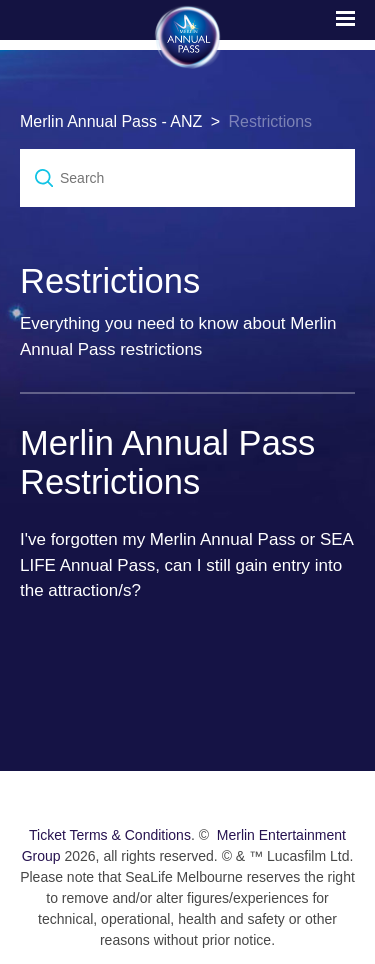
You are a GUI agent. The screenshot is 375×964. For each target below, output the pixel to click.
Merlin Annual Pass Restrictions (167, 462)
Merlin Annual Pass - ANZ (111, 121)
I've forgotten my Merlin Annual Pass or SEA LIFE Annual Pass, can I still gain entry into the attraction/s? (186, 565)
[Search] (187, 178)
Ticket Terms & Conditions (110, 835)
